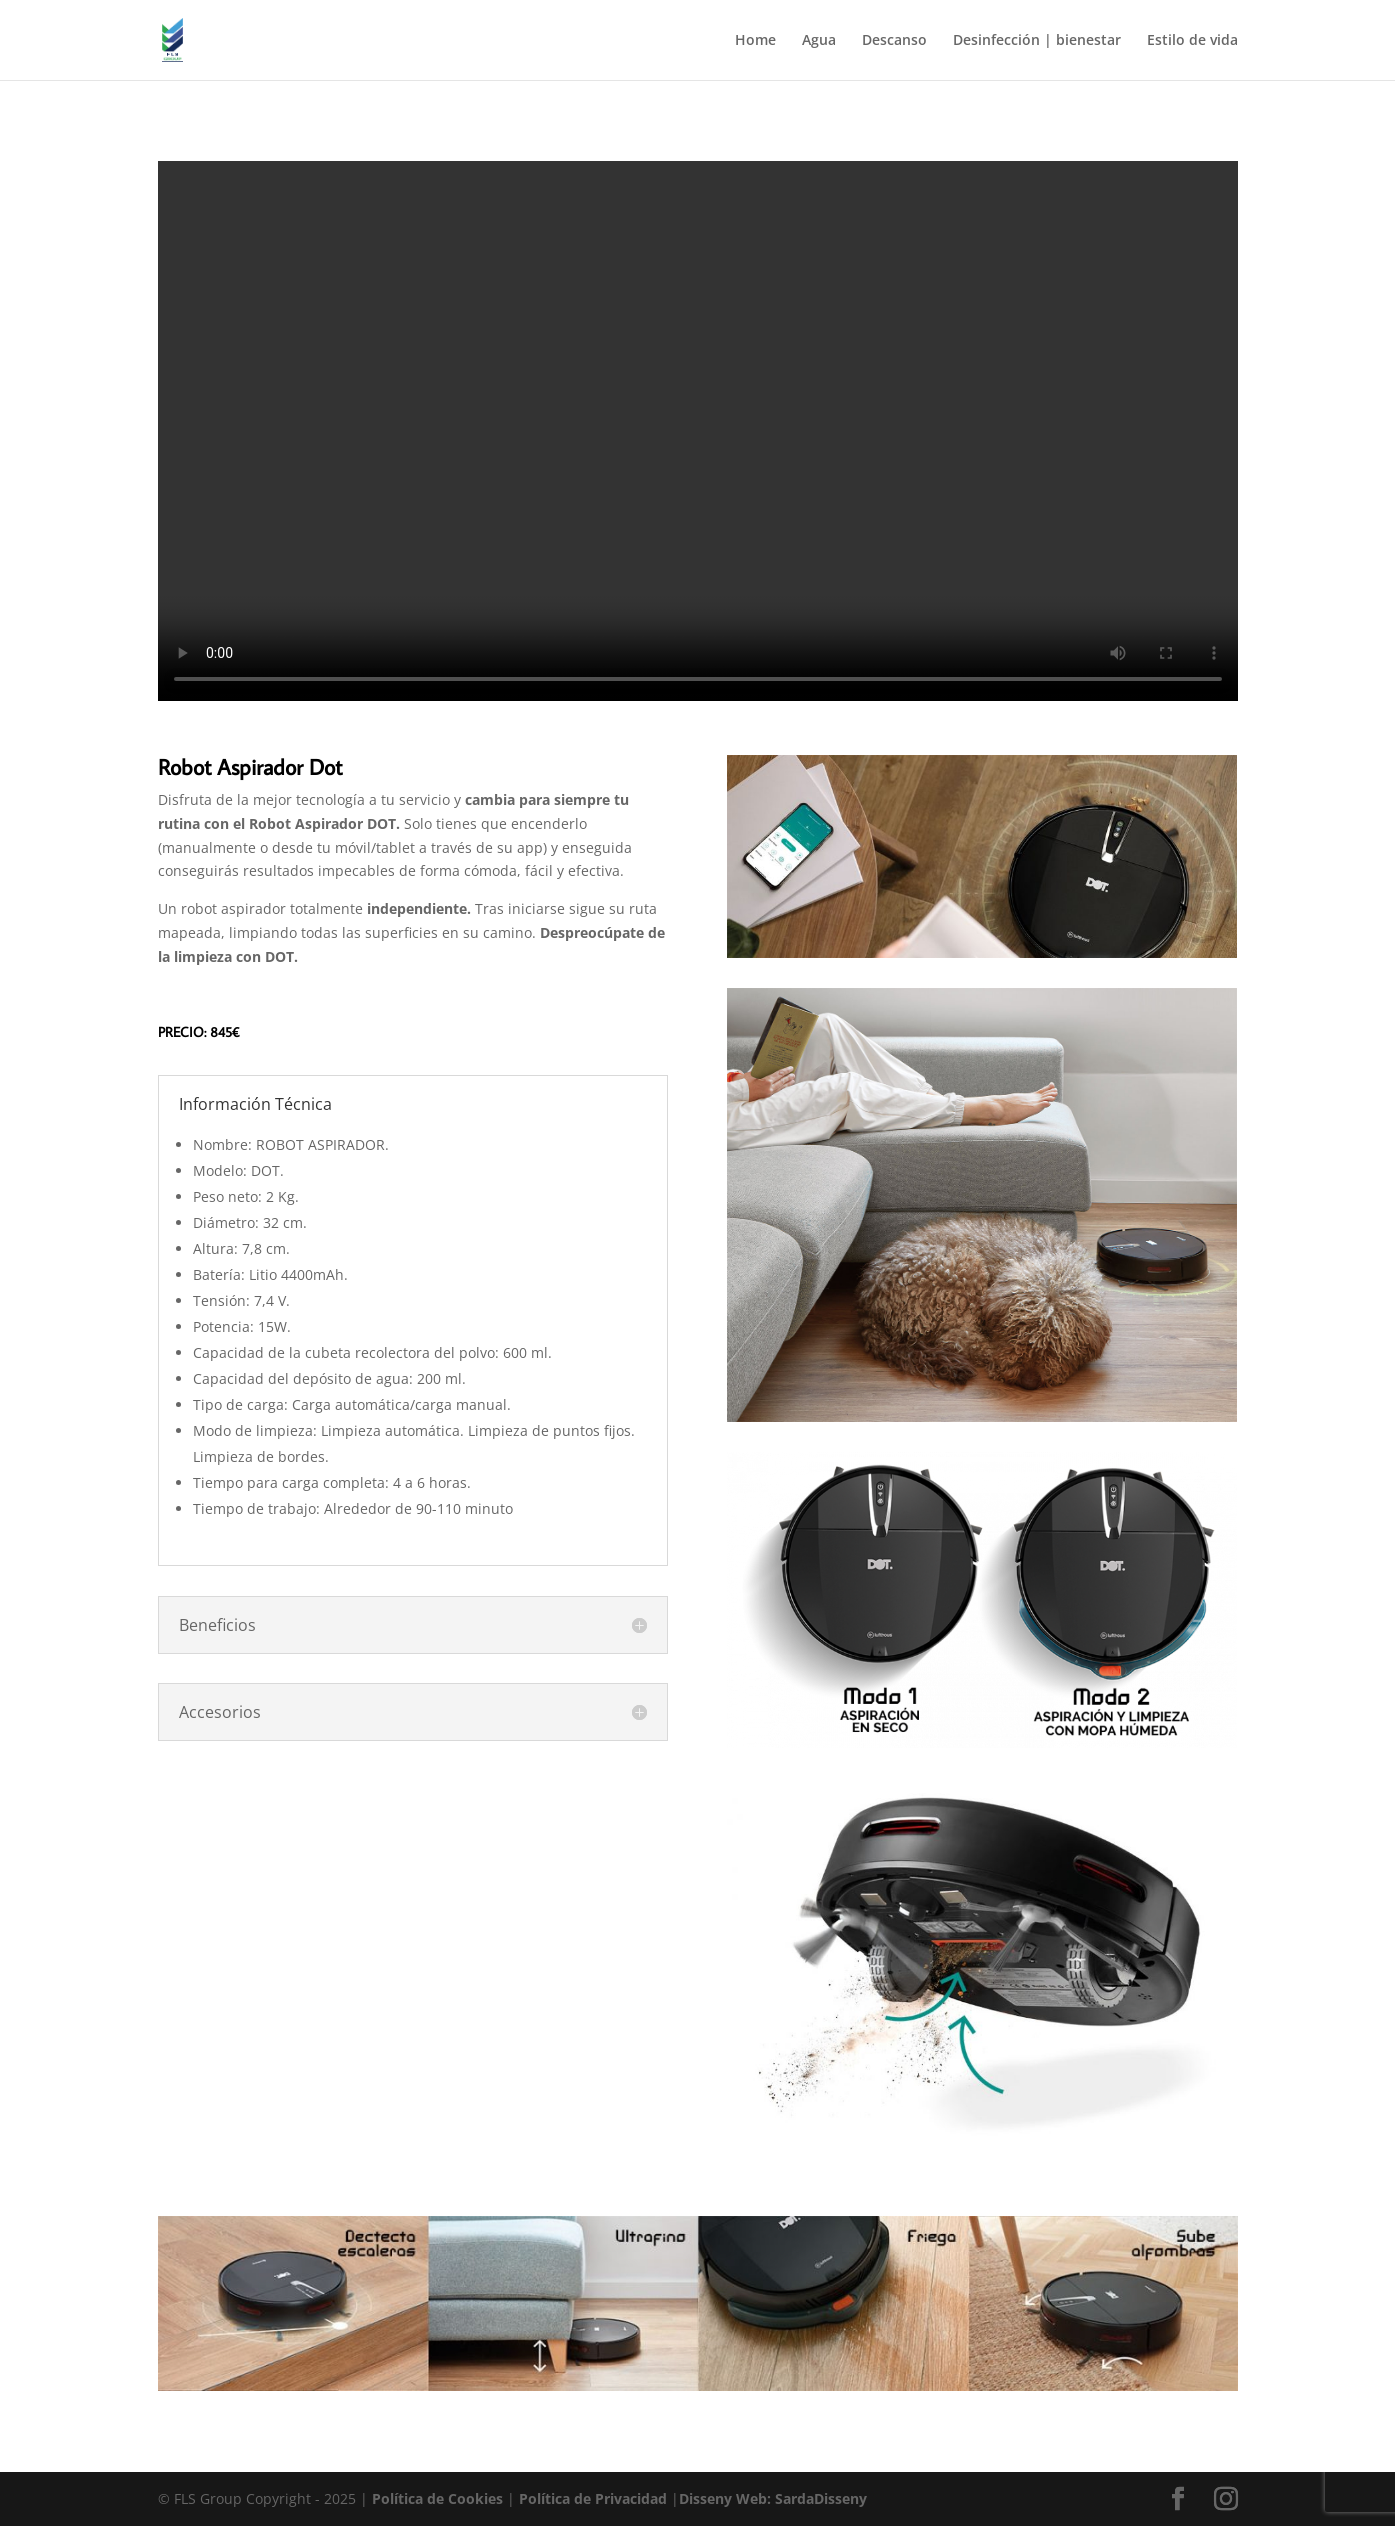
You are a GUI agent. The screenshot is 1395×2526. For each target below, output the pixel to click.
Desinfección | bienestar (1037, 41)
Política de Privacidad (595, 2498)
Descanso (894, 41)
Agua (819, 41)
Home (755, 41)
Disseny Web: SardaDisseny (773, 2498)
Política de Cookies (439, 2498)
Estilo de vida (1192, 41)
